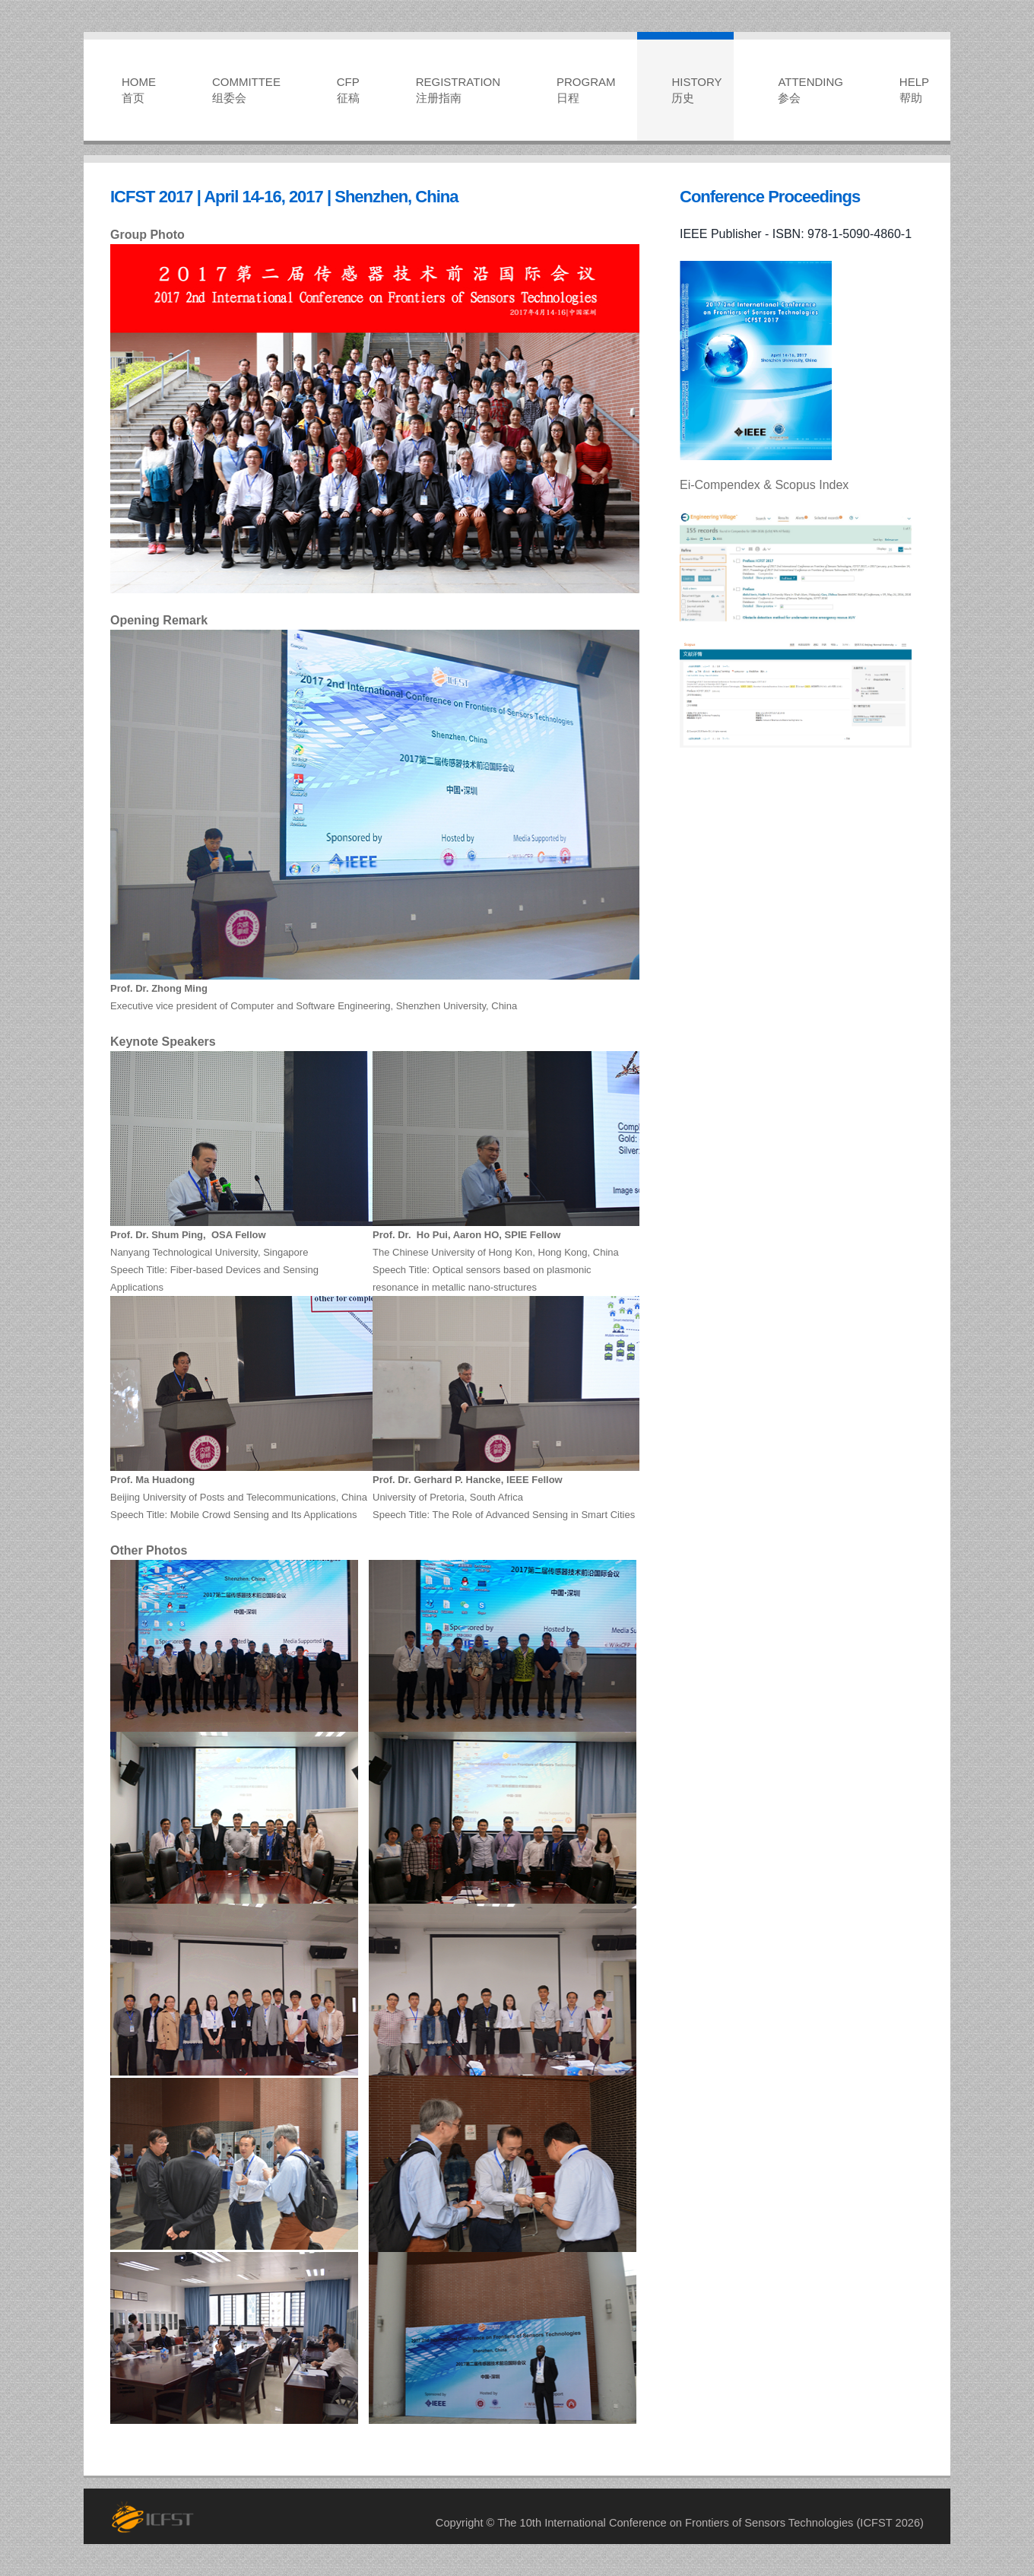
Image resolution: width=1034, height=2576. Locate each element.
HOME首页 (139, 89)
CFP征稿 (348, 89)
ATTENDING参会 (810, 89)
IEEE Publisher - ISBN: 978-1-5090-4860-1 (796, 233)
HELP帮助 (914, 89)
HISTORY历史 (696, 89)
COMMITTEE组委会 (246, 89)
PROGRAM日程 (586, 89)
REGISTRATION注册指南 (458, 89)
